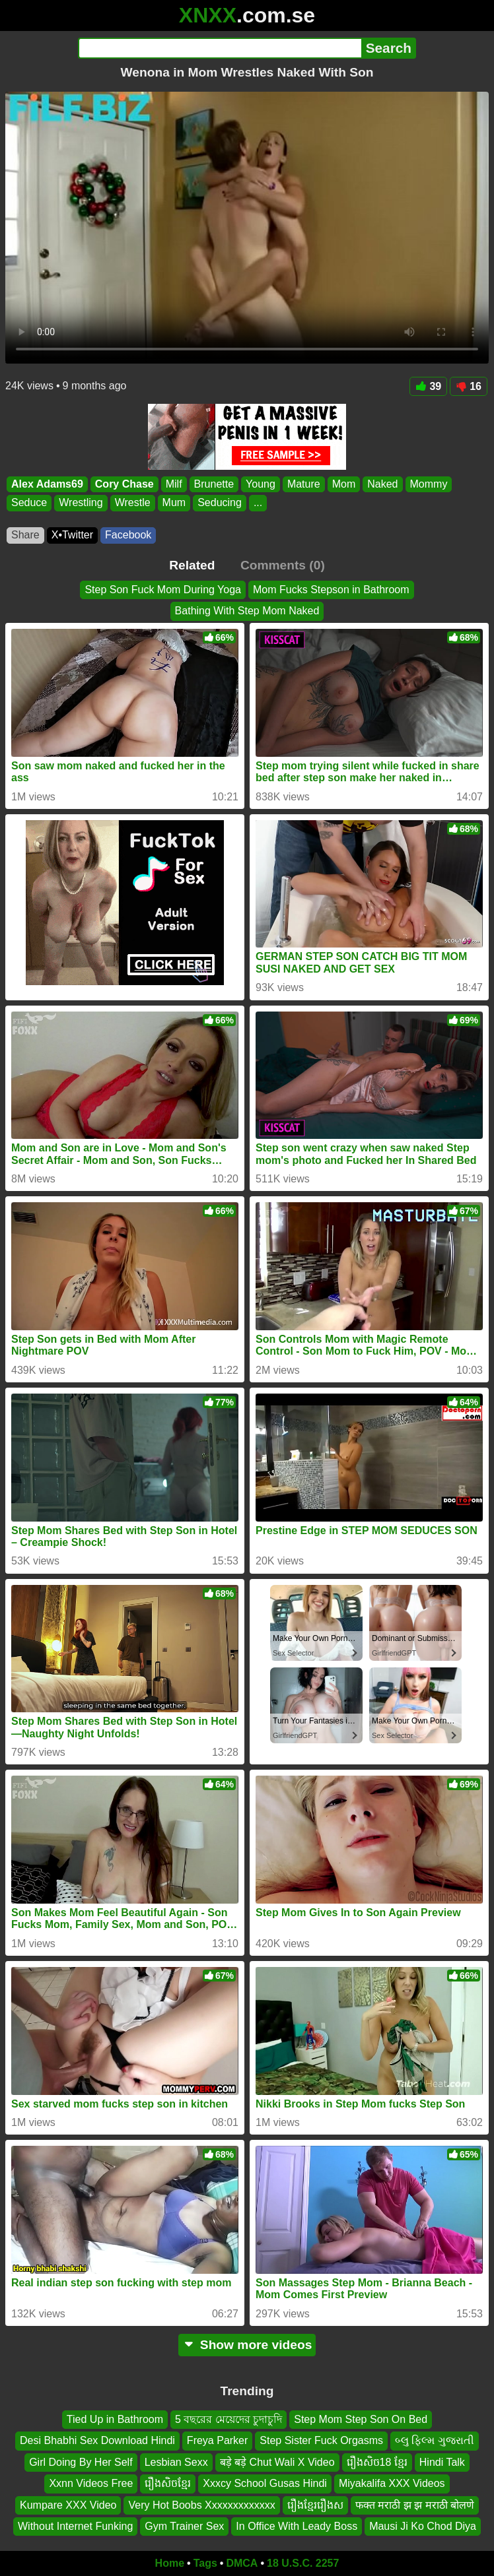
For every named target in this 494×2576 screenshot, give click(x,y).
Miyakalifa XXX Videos (392, 2483)
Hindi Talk (442, 2462)
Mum (174, 503)
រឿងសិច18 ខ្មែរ (377, 2462)
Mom (344, 484)
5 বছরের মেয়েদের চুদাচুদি (228, 2419)
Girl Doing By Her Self (81, 2462)
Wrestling (80, 503)
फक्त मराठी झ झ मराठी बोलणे (414, 2505)
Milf (174, 484)
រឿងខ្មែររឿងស (315, 2505)
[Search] (219, 48)
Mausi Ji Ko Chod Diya (422, 2526)
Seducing (219, 503)
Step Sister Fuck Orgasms (321, 2440)
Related (192, 565)
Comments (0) (282, 565)
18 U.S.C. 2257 (303, 2563)
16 (468, 386)
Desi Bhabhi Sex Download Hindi (97, 2440)
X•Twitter (72, 534)
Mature (303, 484)
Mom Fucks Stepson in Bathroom (331, 589)
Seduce (29, 503)
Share (25, 534)
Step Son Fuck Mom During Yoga (163, 589)
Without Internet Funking (75, 2526)
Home (169, 2563)
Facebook (128, 534)
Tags (205, 2563)
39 (428, 386)
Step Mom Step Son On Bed (360, 2419)
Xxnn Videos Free (91, 2483)
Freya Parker (217, 2440)
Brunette (214, 484)
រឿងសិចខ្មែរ (168, 2483)
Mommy (429, 484)
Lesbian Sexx (176, 2462)
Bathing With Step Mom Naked (247, 610)
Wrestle (133, 503)
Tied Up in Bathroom (115, 2419)
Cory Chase (124, 484)
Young (260, 484)
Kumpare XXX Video (68, 2505)
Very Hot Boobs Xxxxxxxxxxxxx (201, 2505)
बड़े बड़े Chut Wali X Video (277, 2462)
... (258, 503)
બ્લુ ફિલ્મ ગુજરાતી (434, 2440)
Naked (382, 484)
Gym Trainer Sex (184, 2526)
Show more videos (247, 2345)
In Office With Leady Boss (296, 2526)
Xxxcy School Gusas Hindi (265, 2483)
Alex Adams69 (47, 484)
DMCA (242, 2563)
